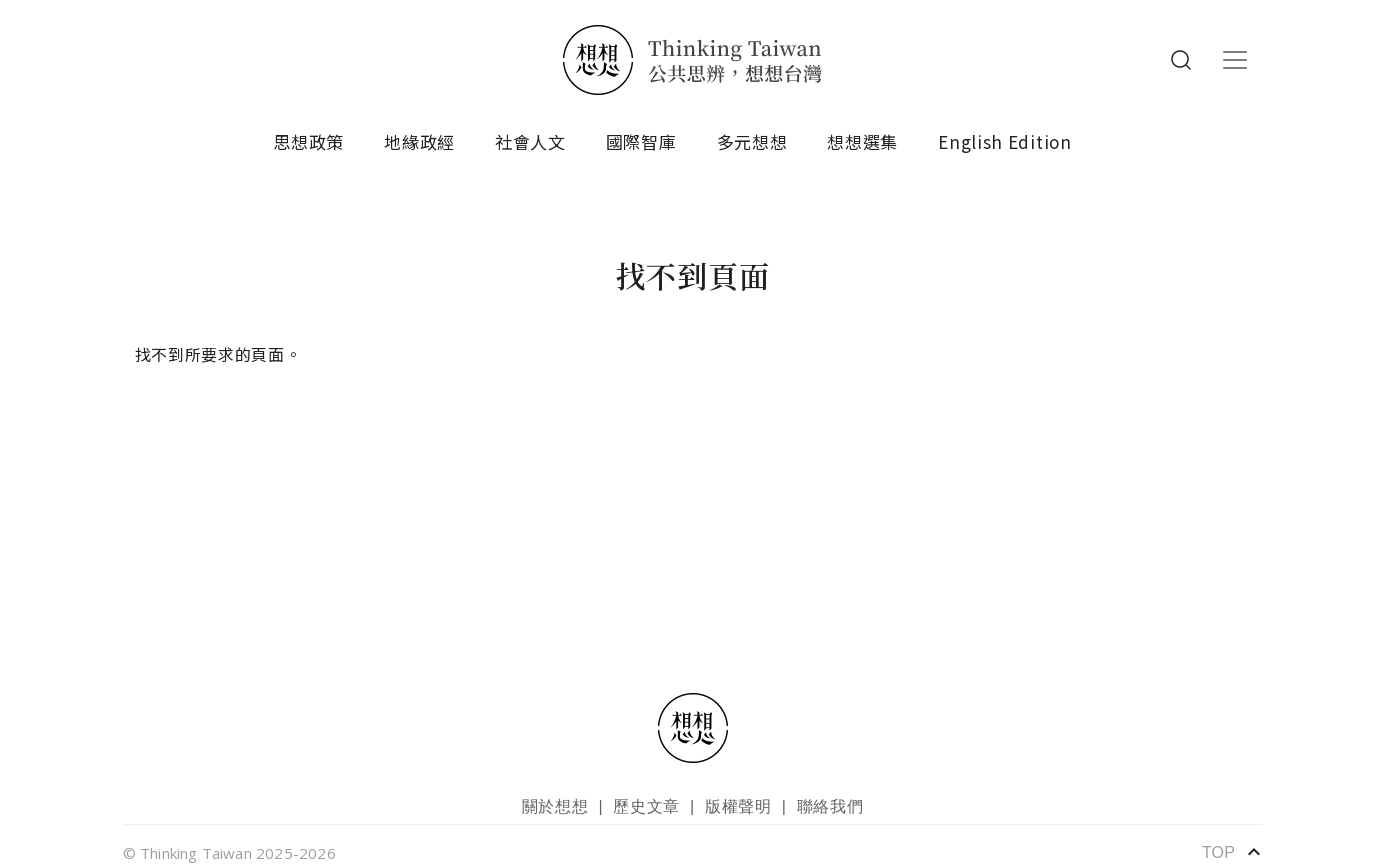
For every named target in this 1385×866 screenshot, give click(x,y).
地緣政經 (419, 141)
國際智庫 (641, 141)
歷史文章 (646, 806)
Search (1181, 60)
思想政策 (308, 141)
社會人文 (530, 141)
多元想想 (752, 141)
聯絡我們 (830, 806)
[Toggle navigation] (1235, 60)
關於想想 (555, 806)
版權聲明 (738, 806)
